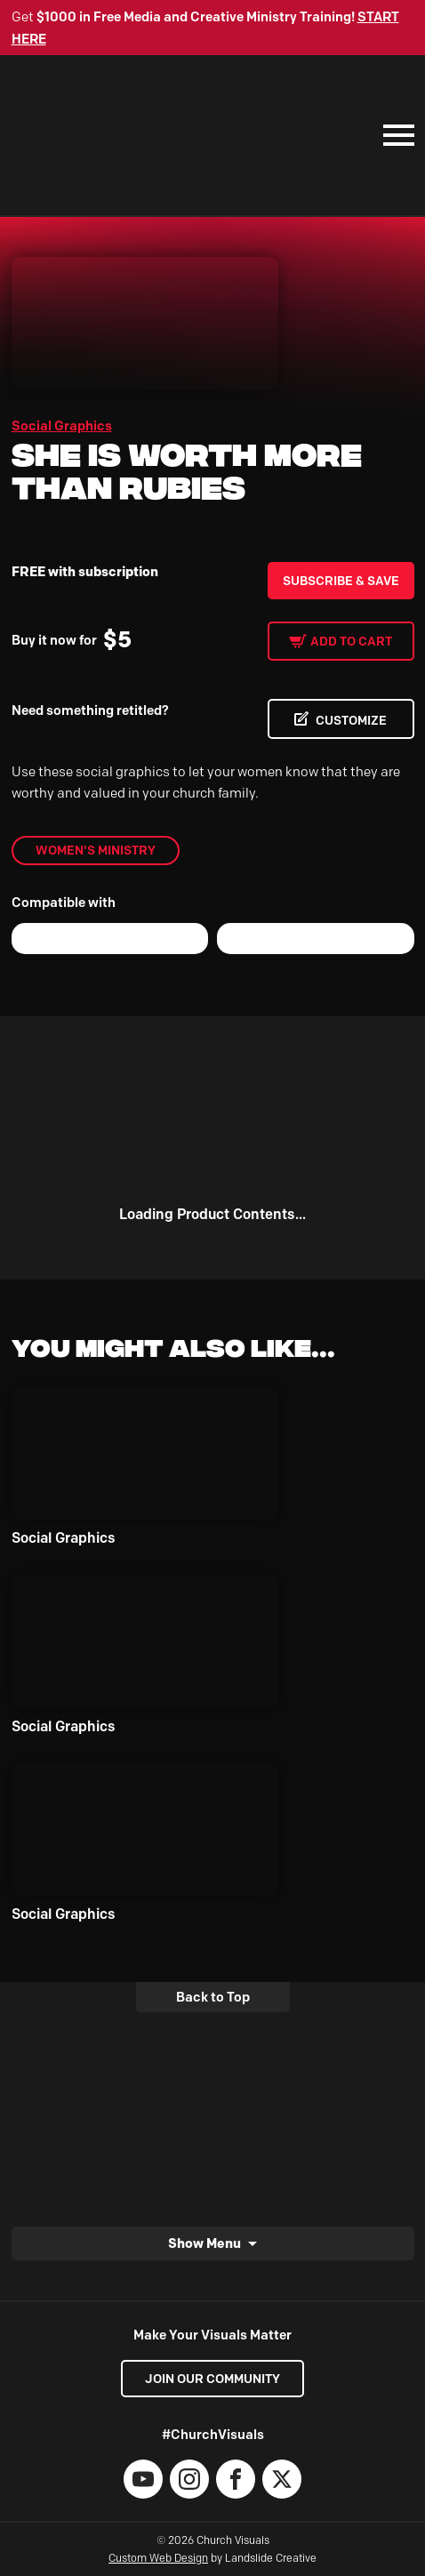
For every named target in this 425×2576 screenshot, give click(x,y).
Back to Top (213, 1997)
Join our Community (212, 2379)
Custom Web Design (158, 2557)
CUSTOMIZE (351, 720)
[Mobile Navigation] (394, 135)
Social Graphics (62, 426)
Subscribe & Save (341, 581)
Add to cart (351, 641)
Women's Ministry (96, 850)
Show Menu (204, 2243)
